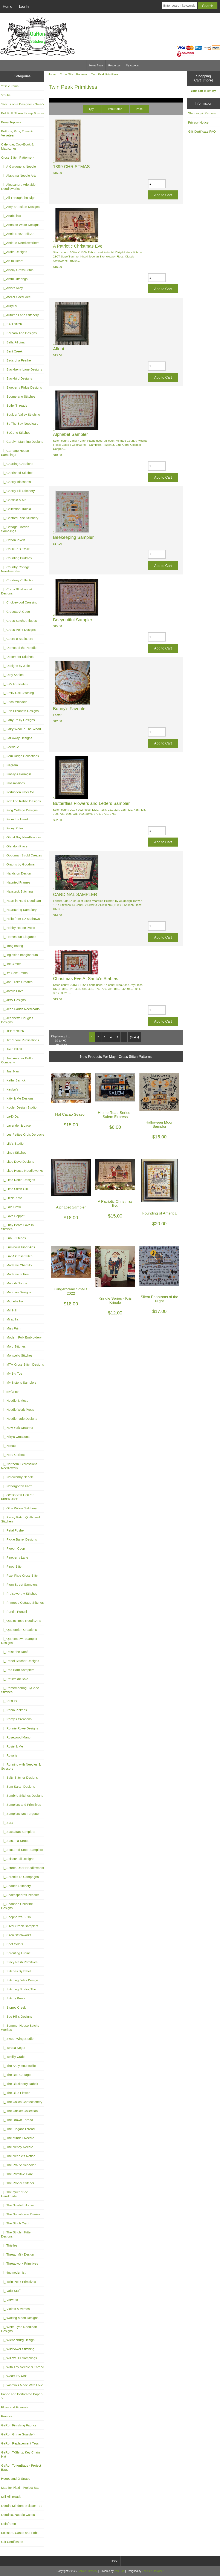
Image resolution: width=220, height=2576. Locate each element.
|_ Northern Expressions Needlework (19, 1466)
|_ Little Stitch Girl (14, 1189)
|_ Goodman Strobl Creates (21, 855)
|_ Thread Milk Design (17, 2254)
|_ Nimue (8, 1445)
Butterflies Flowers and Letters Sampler (91, 803)
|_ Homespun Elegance (18, 937)
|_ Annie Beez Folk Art (17, 234)
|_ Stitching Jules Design (19, 1980)
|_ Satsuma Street (15, 1840)
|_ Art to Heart (12, 261)
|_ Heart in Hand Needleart (21, 900)
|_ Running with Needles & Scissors (21, 1766)
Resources (114, 65)
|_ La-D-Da (9, 1116)
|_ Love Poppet (12, 1216)
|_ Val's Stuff (10, 2291)
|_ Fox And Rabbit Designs (21, 801)
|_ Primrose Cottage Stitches (22, 1602)
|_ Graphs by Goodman (18, 864)
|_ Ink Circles (11, 964)
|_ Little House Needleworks (22, 1170)
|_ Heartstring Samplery (19, 909)
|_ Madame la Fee (15, 1274)
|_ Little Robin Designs (18, 1180)
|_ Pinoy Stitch (12, 1566)
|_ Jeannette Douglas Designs (17, 1020)
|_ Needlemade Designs (19, 1418)
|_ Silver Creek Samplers (19, 1926)
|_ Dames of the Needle (19, 647)
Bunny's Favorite (69, 708)
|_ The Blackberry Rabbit (19, 2084)
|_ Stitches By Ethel (16, 1971)
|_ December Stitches (17, 657)
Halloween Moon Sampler (159, 1124)
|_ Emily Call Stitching (17, 693)
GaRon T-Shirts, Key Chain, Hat (21, 2454)
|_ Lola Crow (11, 1207)
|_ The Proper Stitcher (17, 2183)
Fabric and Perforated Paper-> (22, 2396)
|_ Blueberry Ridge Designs (21, 387)
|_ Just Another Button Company (17, 1060)
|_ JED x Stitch (12, 1031)
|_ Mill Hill (9, 1310)
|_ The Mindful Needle (17, 2138)
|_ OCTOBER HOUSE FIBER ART (18, 1497)
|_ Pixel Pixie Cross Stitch (20, 1575)
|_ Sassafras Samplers (18, 1831)
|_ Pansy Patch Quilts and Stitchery (20, 1519)
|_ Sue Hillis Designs (16, 2016)
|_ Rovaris (9, 1755)
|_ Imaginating (12, 946)
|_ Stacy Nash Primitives (19, 1962)
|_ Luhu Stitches (13, 1238)
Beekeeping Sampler (73, 537)
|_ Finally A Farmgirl (16, 774)
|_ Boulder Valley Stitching (20, 414)
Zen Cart (119, 2571)
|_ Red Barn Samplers (17, 1670)
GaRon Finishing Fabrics (19, 2425)
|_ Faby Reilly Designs (18, 720)
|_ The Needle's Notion (18, 2156)
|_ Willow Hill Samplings (19, 2358)
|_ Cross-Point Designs (18, 629)
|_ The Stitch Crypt (15, 2223)
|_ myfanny (9, 1391)
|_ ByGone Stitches (15, 432)
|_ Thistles (9, 2245)
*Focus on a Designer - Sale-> (22, 104)
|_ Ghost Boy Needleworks (21, 837)
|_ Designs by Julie (15, 666)
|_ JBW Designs (13, 1000)
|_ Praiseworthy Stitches (19, 1593)
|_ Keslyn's (9, 1089)
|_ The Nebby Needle (17, 2147)
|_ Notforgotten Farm (16, 1486)
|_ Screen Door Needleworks (22, 1868)
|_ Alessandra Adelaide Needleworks (18, 186)
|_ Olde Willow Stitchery (19, 1508)
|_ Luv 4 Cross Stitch (16, 1256)
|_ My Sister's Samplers (19, 1382)
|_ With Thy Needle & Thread (22, 2367)
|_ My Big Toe (11, 1373)
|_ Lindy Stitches (13, 1152)
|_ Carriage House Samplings (15, 452)
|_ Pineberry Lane (14, 1557)
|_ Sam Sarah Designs (18, 1786)
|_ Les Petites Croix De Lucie (22, 1134)
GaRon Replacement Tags (20, 2443)
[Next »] (134, 1037)
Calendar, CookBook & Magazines (17, 146)
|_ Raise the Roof (14, 1652)
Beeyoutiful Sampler (72, 619)
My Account (132, 65)
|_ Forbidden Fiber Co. (18, 792)
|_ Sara (7, 1822)
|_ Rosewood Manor (16, 1737)
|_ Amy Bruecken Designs (20, 206)
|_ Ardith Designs (14, 252)
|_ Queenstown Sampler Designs (19, 1641)
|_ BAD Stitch (11, 324)
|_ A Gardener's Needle (18, 166)
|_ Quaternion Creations (19, 1629)
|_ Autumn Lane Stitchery (20, 315)
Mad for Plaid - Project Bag (20, 2487)
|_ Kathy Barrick (13, 1080)
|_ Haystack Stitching (17, 891)
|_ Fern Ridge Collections (20, 756)
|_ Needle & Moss (14, 1400)
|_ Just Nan (10, 1071)
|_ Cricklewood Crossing (19, 602)
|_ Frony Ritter (12, 828)
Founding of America (159, 1213)
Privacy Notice (198, 122)
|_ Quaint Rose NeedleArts (21, 1620)
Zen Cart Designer (152, 2571)
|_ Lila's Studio (12, 1143)
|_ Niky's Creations (15, 1436)
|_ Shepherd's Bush (16, 1917)
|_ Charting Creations (17, 464)
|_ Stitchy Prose (13, 1998)
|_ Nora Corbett (13, 1454)
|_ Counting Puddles (16, 558)
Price (139, 108)
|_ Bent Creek (11, 351)
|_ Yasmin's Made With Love (22, 2385)
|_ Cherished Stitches (17, 473)
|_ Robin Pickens (14, 1710)
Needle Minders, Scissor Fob (21, 2505)
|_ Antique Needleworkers (20, 243)
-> (17, 157)
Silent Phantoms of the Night (159, 1299)
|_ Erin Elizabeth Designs (20, 711)
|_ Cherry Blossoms (16, 482)
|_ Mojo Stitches (13, 1346)
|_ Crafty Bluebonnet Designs (16, 591)
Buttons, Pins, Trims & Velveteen (17, 133)
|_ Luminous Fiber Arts (18, 1247)
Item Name (115, 108)
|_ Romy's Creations (16, 1719)
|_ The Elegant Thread (18, 2129)
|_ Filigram (9, 765)
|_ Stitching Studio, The (18, 1989)
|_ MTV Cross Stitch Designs (22, 1364)
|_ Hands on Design (16, 873)
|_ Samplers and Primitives (21, 1804)
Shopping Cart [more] (203, 78)
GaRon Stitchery (87, 2571)
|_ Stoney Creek (13, 2007)
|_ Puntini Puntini (14, 1611)
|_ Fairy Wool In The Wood (21, 729)
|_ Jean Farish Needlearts (20, 1009)
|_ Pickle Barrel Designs (19, 1539)
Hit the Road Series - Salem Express (115, 1115)
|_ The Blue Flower (15, 2093)
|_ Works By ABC (14, 2376)
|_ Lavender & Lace (16, 1125)
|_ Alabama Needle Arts (18, 175)
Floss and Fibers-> (14, 2407)
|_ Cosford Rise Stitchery (19, 518)
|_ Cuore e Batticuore (17, 638)
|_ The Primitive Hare (17, 2174)
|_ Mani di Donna (14, 1283)
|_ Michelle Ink (12, 1301)
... (124, 1037)
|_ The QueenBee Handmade (14, 2194)
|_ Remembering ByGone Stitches (20, 1690)
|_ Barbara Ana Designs (19, 333)
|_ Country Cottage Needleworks (15, 569)
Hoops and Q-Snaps (15, 2478)
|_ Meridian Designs (16, 1292)
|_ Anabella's (11, 215)
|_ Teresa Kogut (13, 2047)
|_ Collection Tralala (16, 509)
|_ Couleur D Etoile (15, 549)
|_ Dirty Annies (12, 675)
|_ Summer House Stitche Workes (20, 2027)
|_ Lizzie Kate (11, 1198)
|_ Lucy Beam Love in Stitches (17, 1227)
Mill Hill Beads (11, 2496)
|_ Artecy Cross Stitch (17, 270)
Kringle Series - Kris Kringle (115, 1300)
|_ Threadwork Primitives (19, 2263)
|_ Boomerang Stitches (18, 396)
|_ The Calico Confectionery (21, 2102)
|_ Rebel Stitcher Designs (20, 1661)
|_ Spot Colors (12, 1944)
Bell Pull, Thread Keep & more (22, 113)
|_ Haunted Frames (15, 882)
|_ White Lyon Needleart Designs (19, 2329)
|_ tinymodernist (13, 2272)
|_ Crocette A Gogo (15, 611)
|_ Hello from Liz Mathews (20, 918)
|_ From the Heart (14, 819)
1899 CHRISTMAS (71, 166)
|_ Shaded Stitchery (16, 1886)
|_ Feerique (10, 747)
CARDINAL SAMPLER (75, 894)
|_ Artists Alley (12, 288)
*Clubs (6, 95)
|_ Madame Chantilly (16, 1265)
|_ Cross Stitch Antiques (19, 620)
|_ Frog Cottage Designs (19, 810)
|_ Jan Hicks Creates (16, 982)
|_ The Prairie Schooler (18, 2165)
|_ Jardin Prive (12, 991)
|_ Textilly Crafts (13, 2056)
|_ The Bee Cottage (16, 2075)
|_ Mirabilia (9, 1319)
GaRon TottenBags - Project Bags (21, 2467)
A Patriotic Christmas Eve (77, 246)
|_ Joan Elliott (11, 1049)
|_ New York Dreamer (17, 1427)
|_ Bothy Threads (14, 405)
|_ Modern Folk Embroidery (21, 1337)
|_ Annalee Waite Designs (20, 225)
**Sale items (9, 86)
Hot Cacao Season (71, 1114)
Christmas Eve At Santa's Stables (85, 978)
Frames (6, 2416)
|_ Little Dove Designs (17, 1161)
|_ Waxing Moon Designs (19, 2318)
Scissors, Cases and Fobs (19, 2533)
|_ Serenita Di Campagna (20, 1877)
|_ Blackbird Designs (16, 378)
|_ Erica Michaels (14, 702)
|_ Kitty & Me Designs (17, 1098)
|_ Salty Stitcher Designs (19, 1777)
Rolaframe (8, 2523)
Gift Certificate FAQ (202, 131)
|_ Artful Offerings (14, 279)
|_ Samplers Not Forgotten (20, 1813)
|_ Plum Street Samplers (19, 1584)
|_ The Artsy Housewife (18, 2066)
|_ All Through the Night (18, 197)
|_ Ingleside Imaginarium (19, 955)
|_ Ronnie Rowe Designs (19, 1728)
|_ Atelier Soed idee (16, 297)
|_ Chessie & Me (13, 500)
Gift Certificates (12, 2542)
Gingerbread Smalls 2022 (70, 1291)
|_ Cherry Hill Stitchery (18, 491)
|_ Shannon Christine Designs (17, 1906)
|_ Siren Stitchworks (16, 1935)
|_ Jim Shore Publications (20, 1040)
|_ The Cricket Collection (19, 2111)
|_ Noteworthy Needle (17, 1477)
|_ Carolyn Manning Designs (22, 441)
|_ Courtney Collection (17, 580)
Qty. (91, 108)
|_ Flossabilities (13, 783)
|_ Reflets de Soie (14, 1679)
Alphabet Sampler (70, 434)
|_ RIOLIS (9, 1701)
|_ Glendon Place (14, 846)
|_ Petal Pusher (13, 1530)
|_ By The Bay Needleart (19, 423)
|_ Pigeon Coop (13, 1548)
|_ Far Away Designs (16, 738)
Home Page (96, 65)
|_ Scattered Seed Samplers (22, 1850)
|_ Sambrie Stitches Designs (22, 1795)
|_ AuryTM (9, 306)
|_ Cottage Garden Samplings (15, 529)
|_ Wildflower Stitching (17, 2349)
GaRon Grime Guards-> (18, 2434)
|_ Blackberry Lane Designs (21, 369)
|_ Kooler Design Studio (19, 1107)
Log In (24, 6)
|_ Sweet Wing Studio (17, 2038)
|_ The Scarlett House (17, 2205)
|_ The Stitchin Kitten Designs (16, 2234)
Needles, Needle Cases (18, 2514)
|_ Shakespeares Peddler (20, 1895)
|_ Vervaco (9, 2300)
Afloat (58, 348)
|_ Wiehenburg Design (18, 2340)
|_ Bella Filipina (12, 342)
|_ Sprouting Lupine (16, 1953)
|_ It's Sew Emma (14, 973)
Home (7, 6)
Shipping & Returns (202, 113)
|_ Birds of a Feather (16, 360)
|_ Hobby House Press (18, 928)
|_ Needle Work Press (17, 1409)
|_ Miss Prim (10, 1328)
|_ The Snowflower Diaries (20, 2214)
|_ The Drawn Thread (17, 2120)
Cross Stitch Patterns (73, 74)
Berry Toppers (11, 122)
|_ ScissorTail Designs (17, 1859)
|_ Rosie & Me (12, 1746)
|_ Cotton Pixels (13, 540)
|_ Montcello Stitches (16, 1355)
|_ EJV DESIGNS (14, 684)
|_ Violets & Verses (15, 2309)
